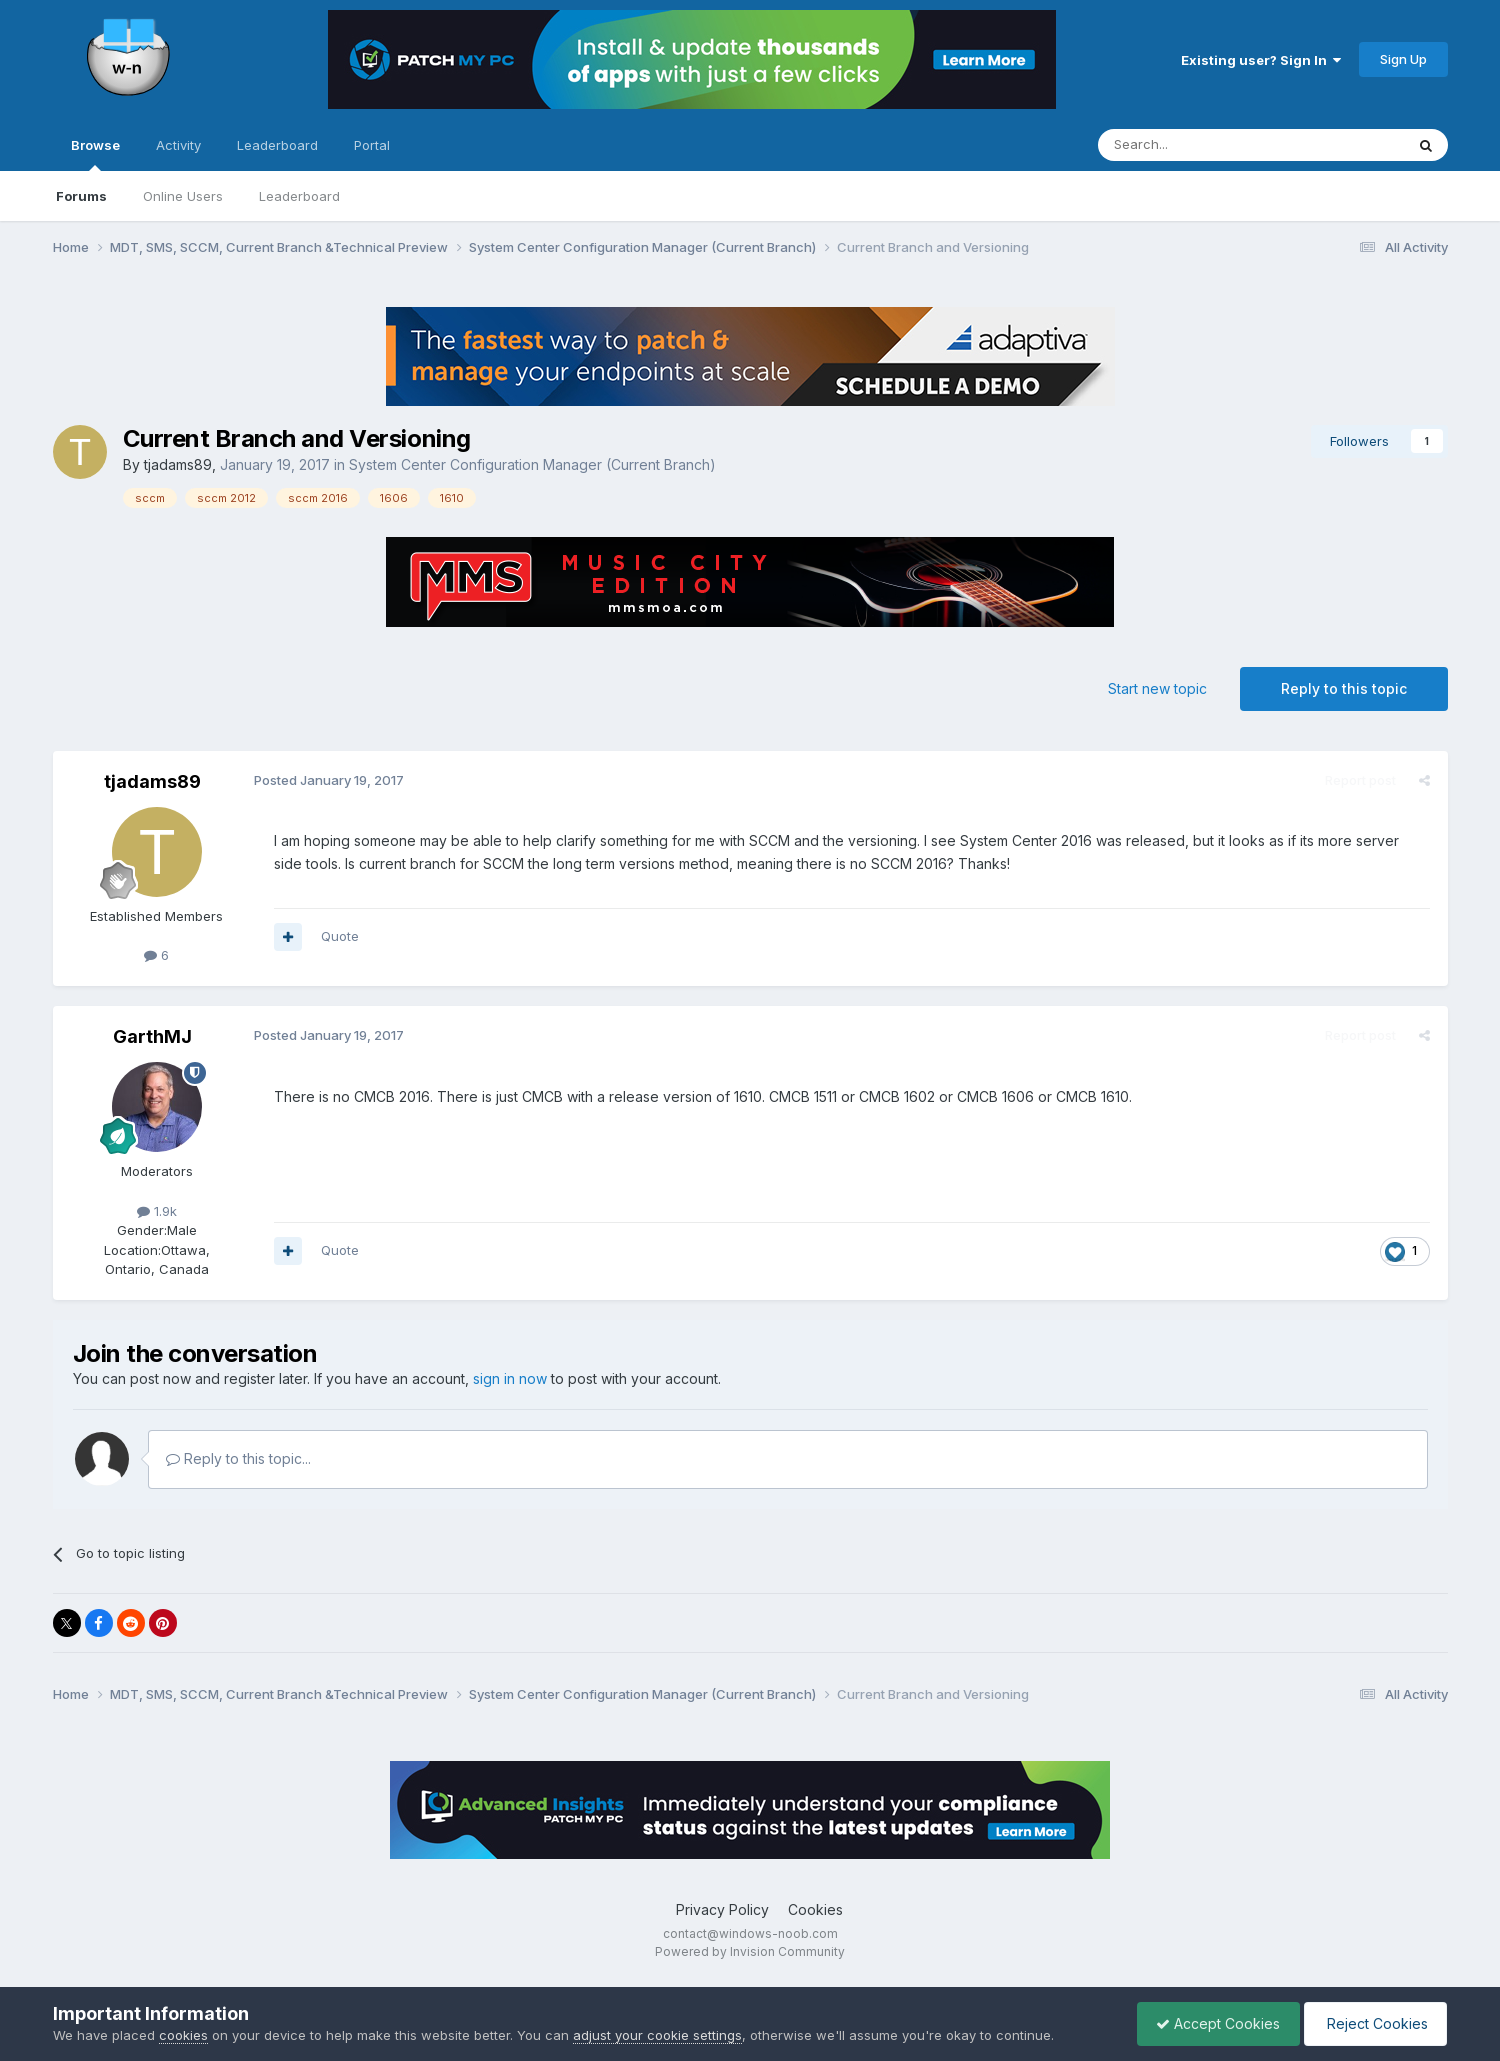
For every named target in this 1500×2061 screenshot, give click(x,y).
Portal (372, 145)
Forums (81, 196)
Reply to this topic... (238, 1458)
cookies (183, 2035)
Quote (339, 936)
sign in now (510, 1378)
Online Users (183, 196)
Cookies (815, 1909)
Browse (95, 154)
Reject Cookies (1373, 2023)
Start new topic (1157, 688)
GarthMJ (152, 1036)
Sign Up (1403, 59)
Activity (178, 145)
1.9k (157, 1211)
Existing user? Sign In (1261, 60)
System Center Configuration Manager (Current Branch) (532, 464)
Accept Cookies (1213, 2023)
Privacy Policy (722, 1909)
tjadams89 (178, 464)
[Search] (1200, 145)
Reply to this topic (1344, 688)
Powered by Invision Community (750, 1951)
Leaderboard (299, 196)
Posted (328, 780)
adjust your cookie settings (657, 2035)
